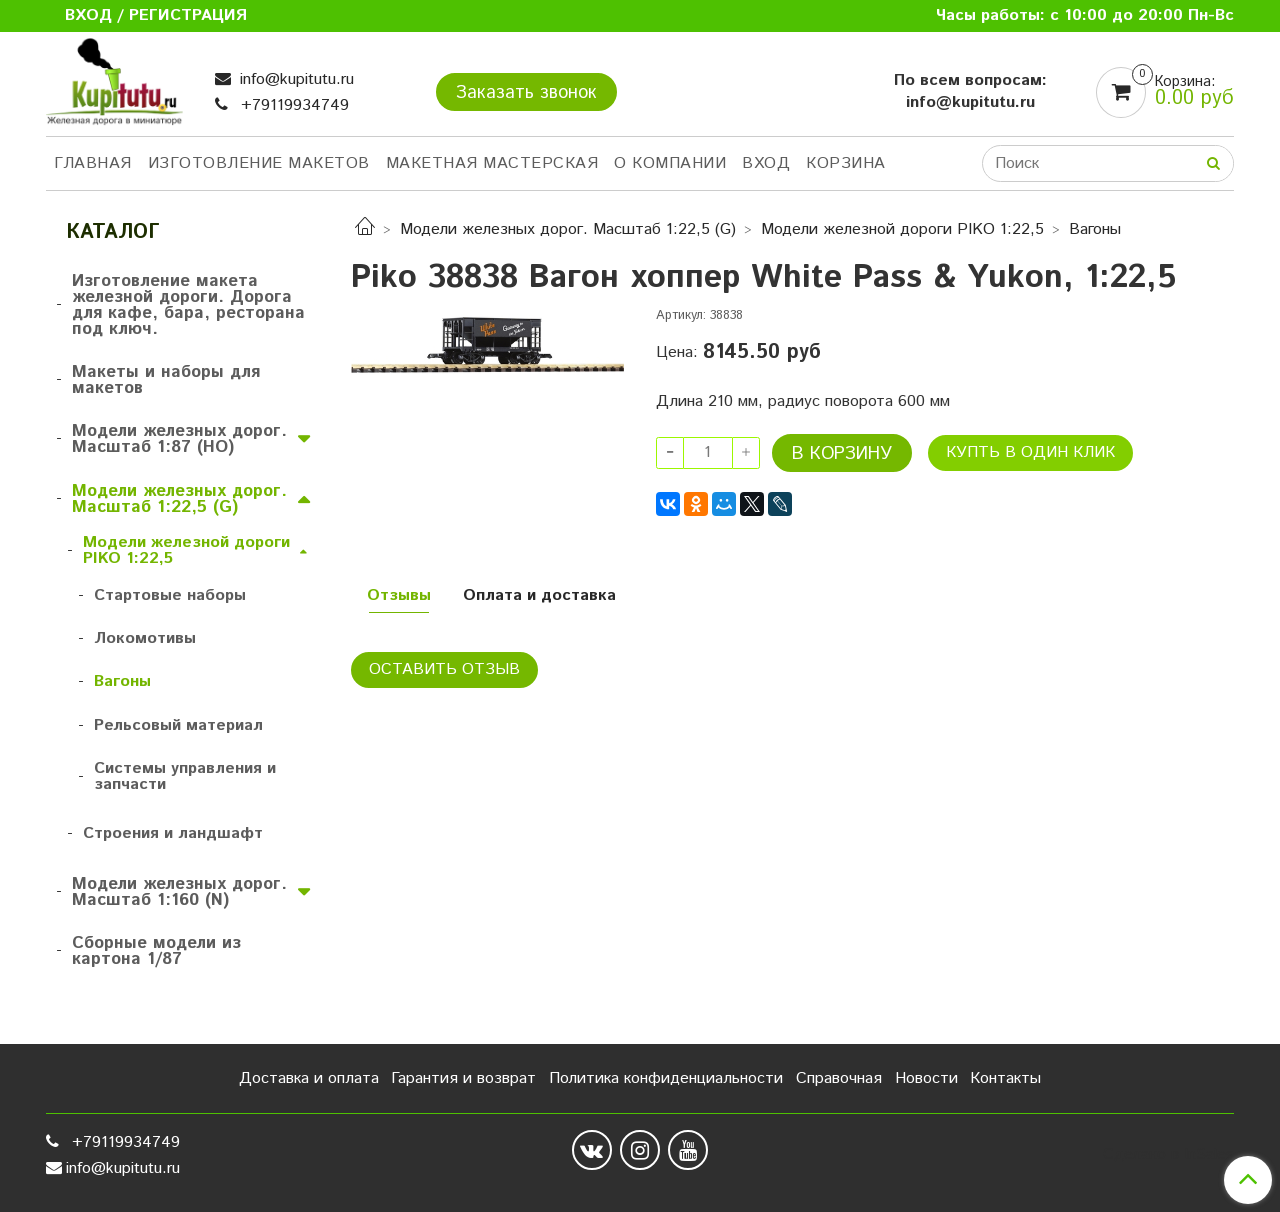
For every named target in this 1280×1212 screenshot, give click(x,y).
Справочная (839, 1078)
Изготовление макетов (259, 163)
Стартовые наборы (170, 595)
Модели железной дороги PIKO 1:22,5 (902, 229)
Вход (766, 163)
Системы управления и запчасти (185, 776)
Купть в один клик (1030, 452)
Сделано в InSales (1168, 1155)
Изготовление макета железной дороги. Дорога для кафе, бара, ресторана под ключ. (188, 305)
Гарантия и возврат (463, 1078)
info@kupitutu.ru (294, 79)
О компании (670, 163)
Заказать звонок (526, 93)
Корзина (846, 163)
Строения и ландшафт (173, 833)
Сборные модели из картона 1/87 (156, 951)
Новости (926, 1078)
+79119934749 (292, 105)
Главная (93, 163)
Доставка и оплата (309, 1078)
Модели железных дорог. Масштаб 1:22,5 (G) (568, 229)
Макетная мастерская (492, 163)
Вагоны (1095, 229)
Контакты (1005, 1078)
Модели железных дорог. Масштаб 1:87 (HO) (179, 439)
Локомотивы (145, 638)
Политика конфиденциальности (666, 1078)
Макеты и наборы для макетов (166, 380)
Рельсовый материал (178, 725)
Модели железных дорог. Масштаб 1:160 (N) (179, 892)
